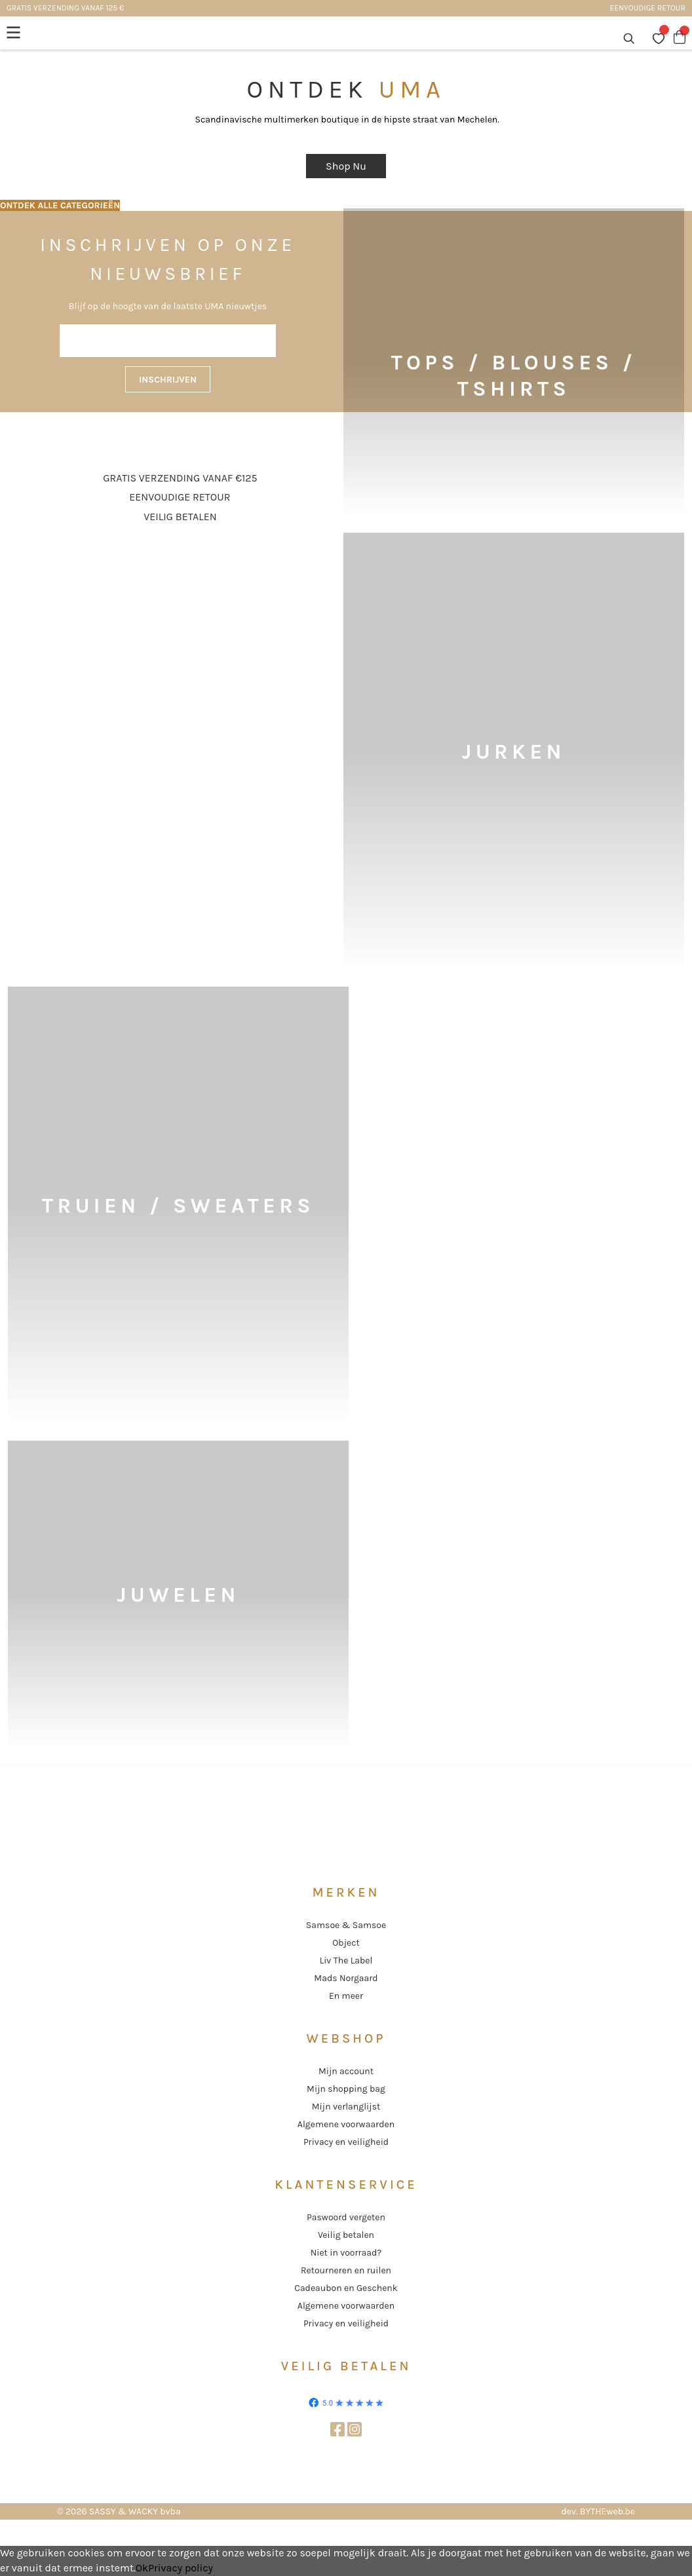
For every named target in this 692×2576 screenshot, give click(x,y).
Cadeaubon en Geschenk (345, 2288)
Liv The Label (346, 1960)
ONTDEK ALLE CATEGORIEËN (60, 205)
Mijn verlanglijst (346, 2106)
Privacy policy (180, 2568)
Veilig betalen (346, 2235)
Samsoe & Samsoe (346, 1925)
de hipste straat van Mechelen (434, 119)
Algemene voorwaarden (346, 2124)
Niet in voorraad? (346, 2252)
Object (345, 1942)
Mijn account (346, 2071)
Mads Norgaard (345, 1978)
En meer (346, 1995)
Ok (142, 2568)
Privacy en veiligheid (346, 2142)
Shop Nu (346, 166)
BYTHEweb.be (607, 2511)
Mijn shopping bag (346, 2088)
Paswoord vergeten (346, 2217)
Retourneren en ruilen (346, 2270)
